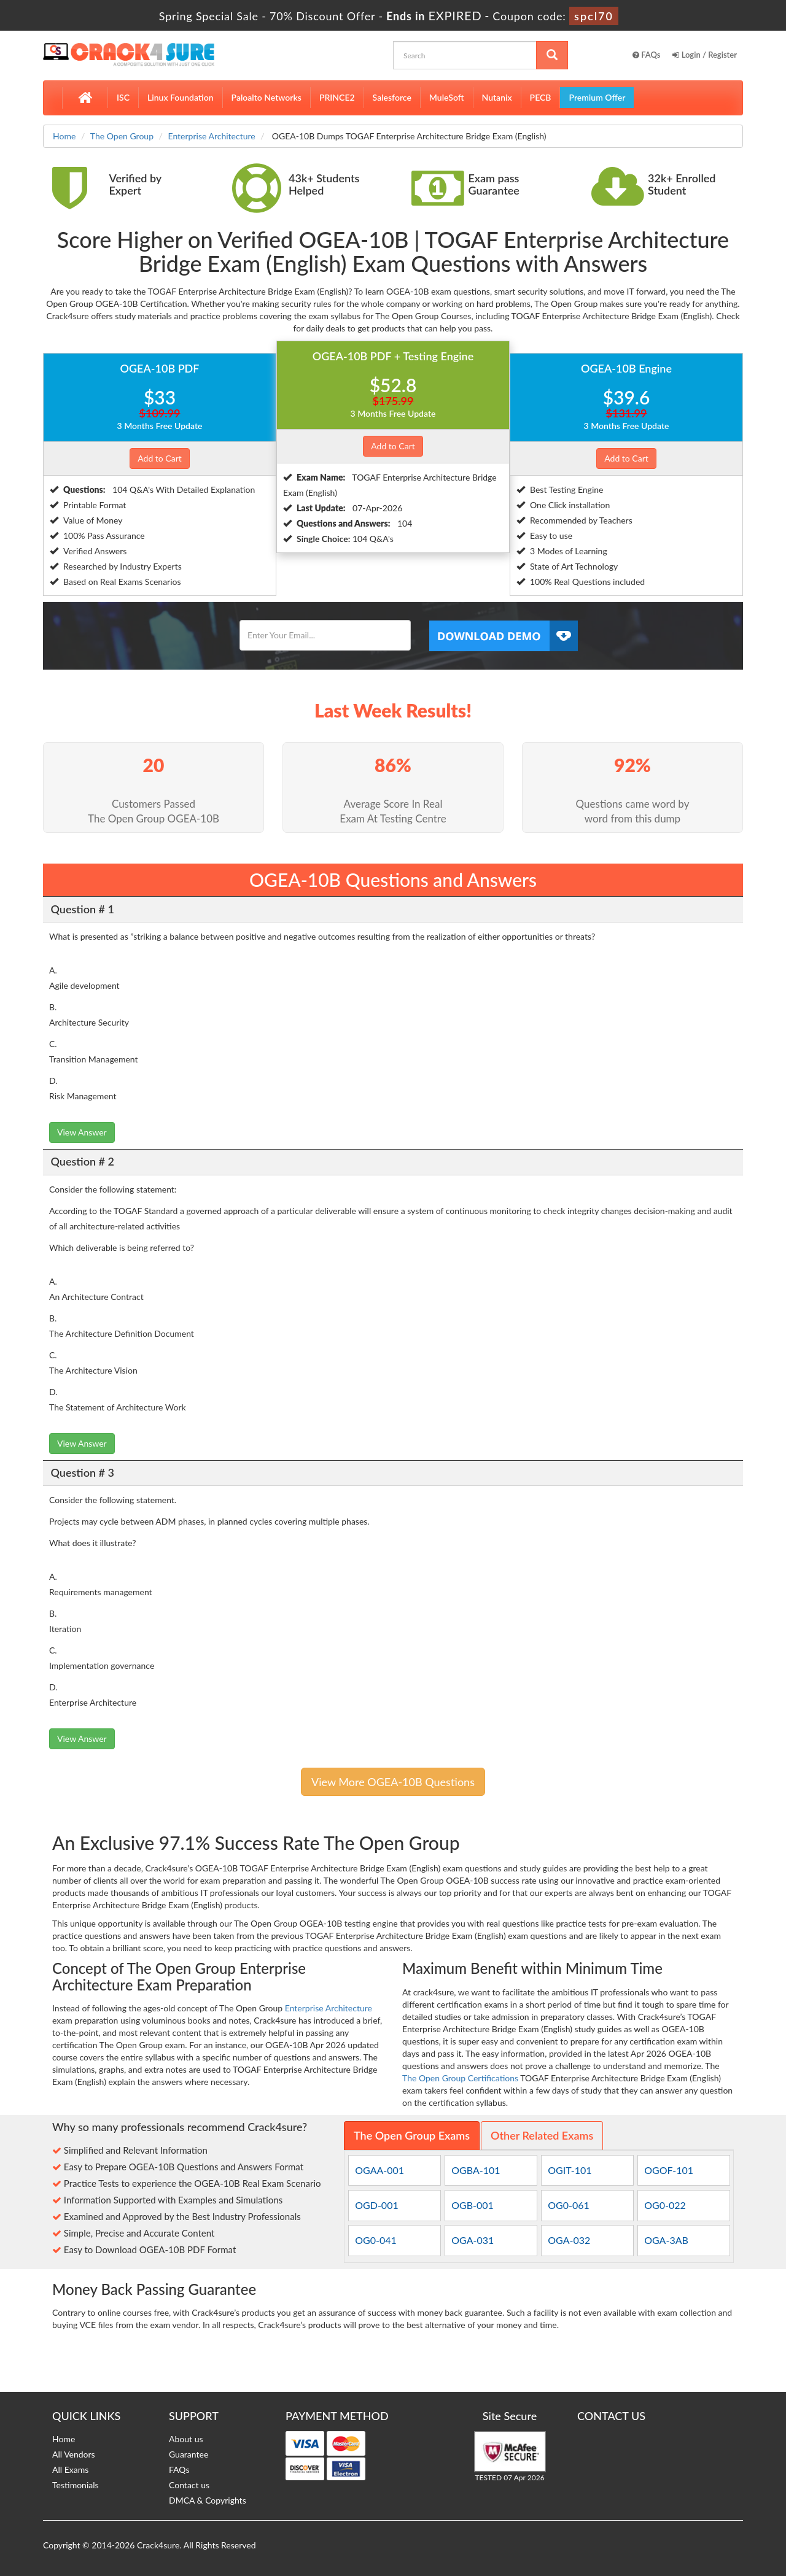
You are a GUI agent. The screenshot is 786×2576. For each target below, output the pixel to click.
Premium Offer (597, 97)
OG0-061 (569, 2205)
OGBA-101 (475, 2170)
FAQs (646, 55)
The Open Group (122, 136)
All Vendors (73, 2454)
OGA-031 (472, 2240)
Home (64, 136)
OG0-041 (376, 2240)
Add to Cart (160, 458)
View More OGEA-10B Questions (393, 1782)
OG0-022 (665, 2205)
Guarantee (188, 2454)
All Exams (70, 2469)
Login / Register (704, 55)
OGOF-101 (668, 2170)
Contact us (189, 2485)
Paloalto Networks (267, 97)
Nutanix (497, 97)
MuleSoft (446, 97)
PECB (540, 97)
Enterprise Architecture (211, 136)
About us (186, 2439)
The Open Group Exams (412, 2135)
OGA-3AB (666, 2240)
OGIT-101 (569, 2170)
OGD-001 (376, 2205)
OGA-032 (569, 2240)
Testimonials (75, 2485)
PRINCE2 (337, 97)
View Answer (82, 1132)
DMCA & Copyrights (207, 2500)
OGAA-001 (379, 2170)
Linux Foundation (180, 97)
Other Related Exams (542, 2135)
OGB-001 (472, 2205)
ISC (123, 97)
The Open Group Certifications (460, 2078)
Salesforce (392, 97)
